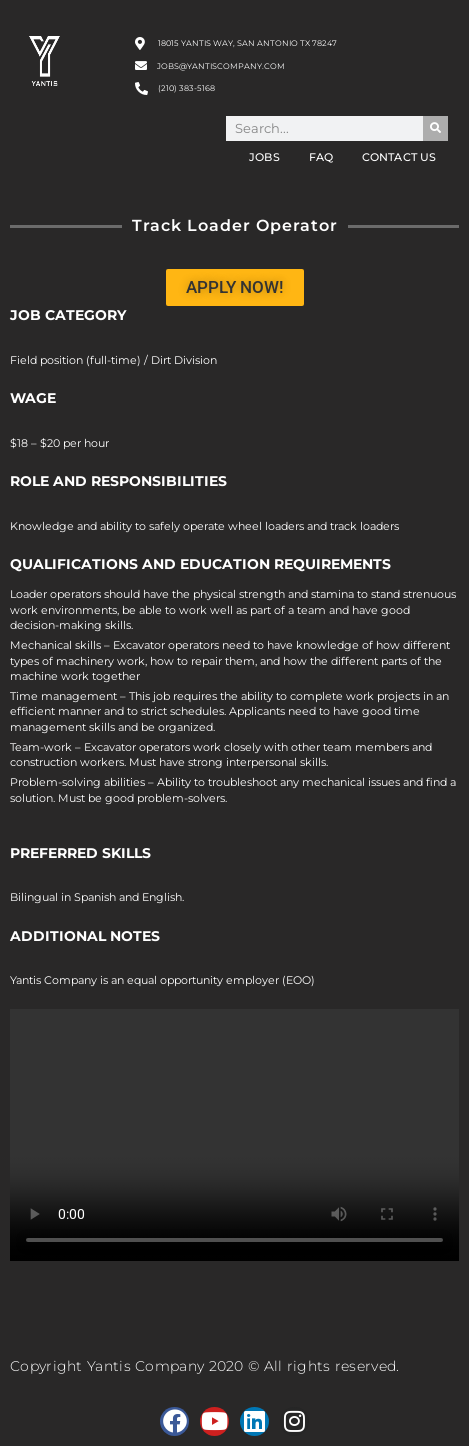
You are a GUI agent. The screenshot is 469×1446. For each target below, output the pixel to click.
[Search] (435, 128)
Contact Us (399, 157)
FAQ (321, 157)
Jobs (264, 157)
